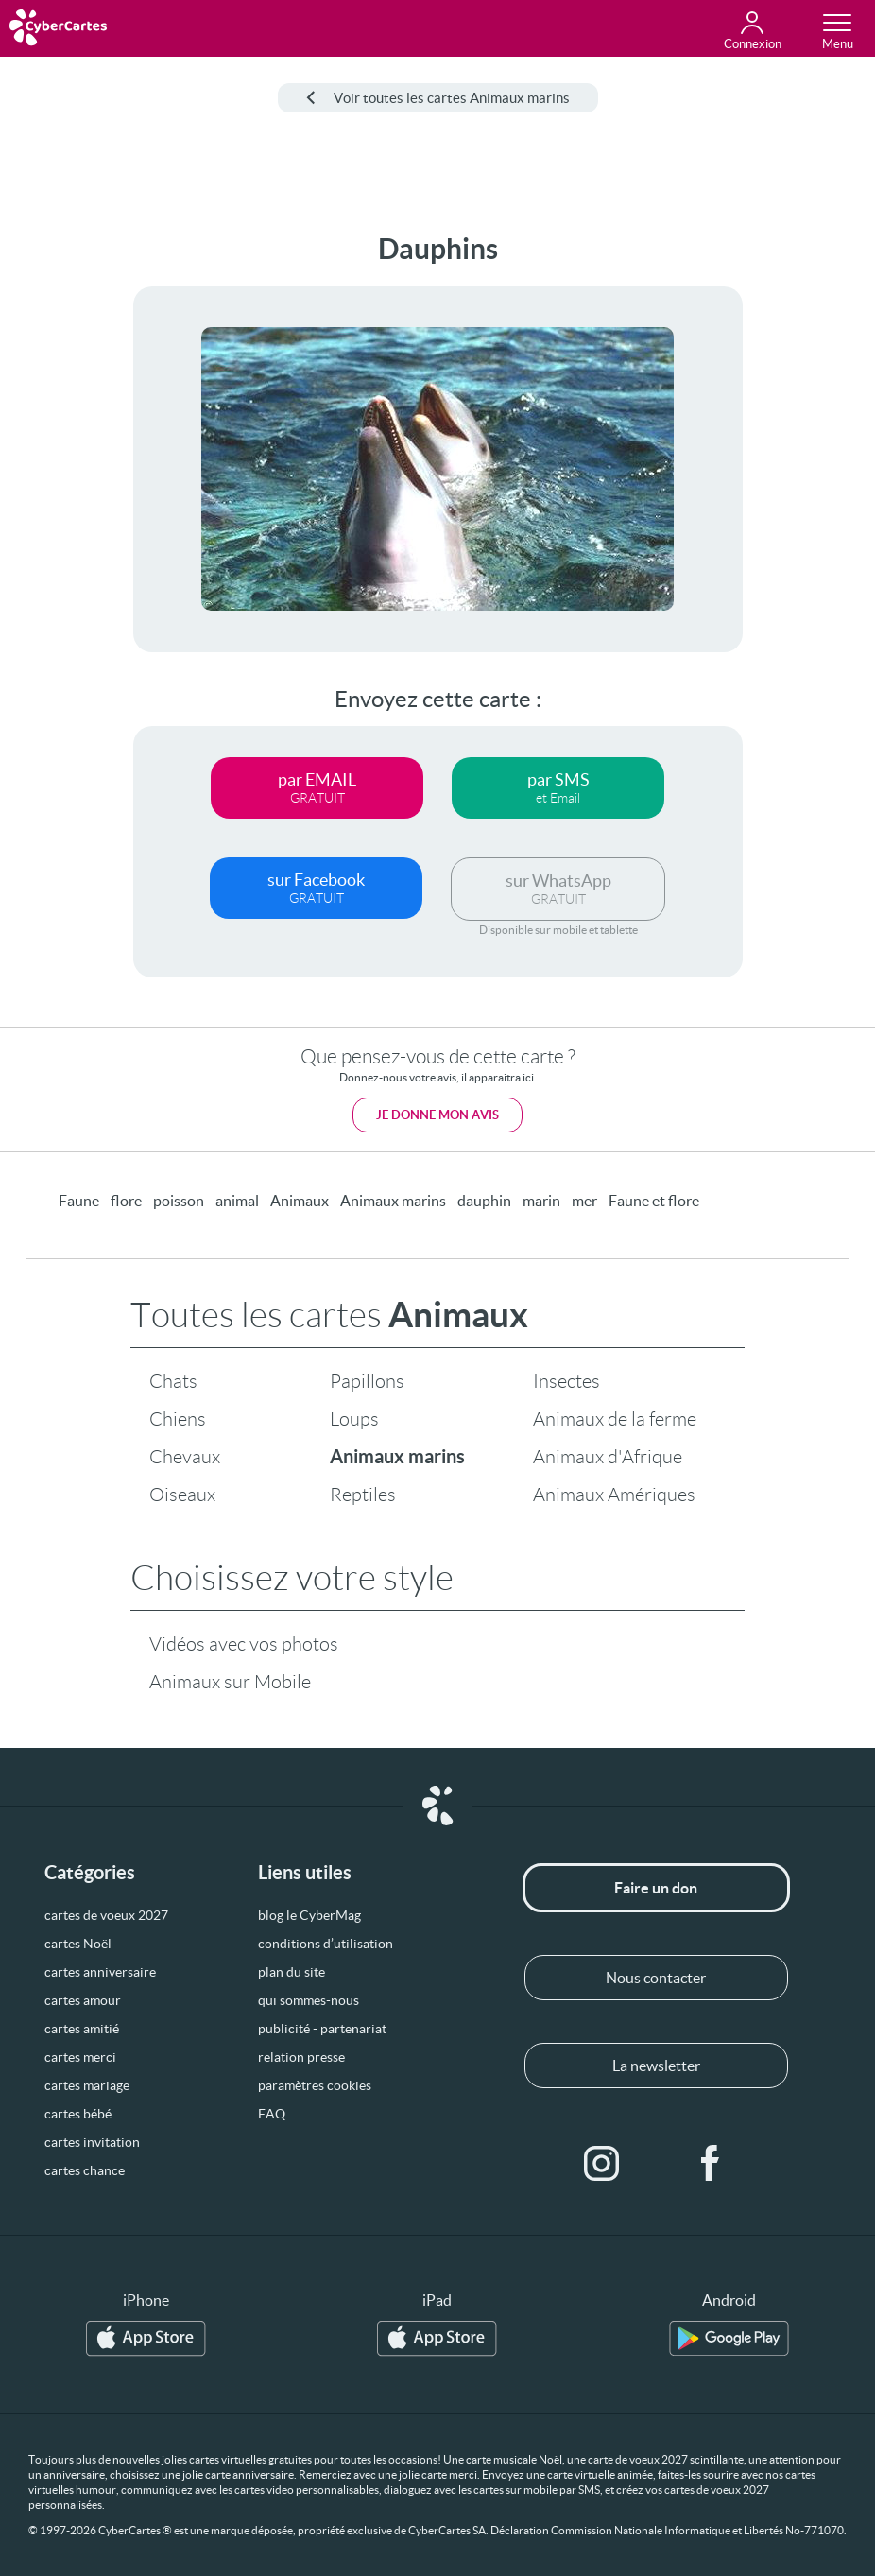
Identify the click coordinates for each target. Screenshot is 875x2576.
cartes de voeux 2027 (106, 1915)
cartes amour (82, 2000)
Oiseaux (182, 1494)
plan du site (291, 1972)
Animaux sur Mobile (230, 1681)
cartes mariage (86, 2085)
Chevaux (184, 1456)
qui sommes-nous (308, 2000)
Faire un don (655, 1887)
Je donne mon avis (437, 1115)
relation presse (301, 2057)
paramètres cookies (314, 2085)
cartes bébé (78, 2113)
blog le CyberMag (309, 1915)
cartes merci (80, 2057)
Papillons (367, 1381)
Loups (354, 1419)
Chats (173, 1381)
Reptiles (363, 1494)
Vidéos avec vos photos (243, 1644)
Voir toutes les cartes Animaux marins (438, 98)
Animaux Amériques (614, 1494)
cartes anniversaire (100, 1972)
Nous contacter (656, 1977)
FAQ (271, 2113)
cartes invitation (92, 2142)
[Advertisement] (65, 516)
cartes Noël (78, 1943)
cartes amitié (81, 2028)
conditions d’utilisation (325, 1943)
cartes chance (84, 2170)
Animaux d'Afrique (607, 1456)
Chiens (177, 1419)
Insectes (566, 1381)
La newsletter (656, 2065)
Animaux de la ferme (614, 1419)
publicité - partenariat (322, 2028)
